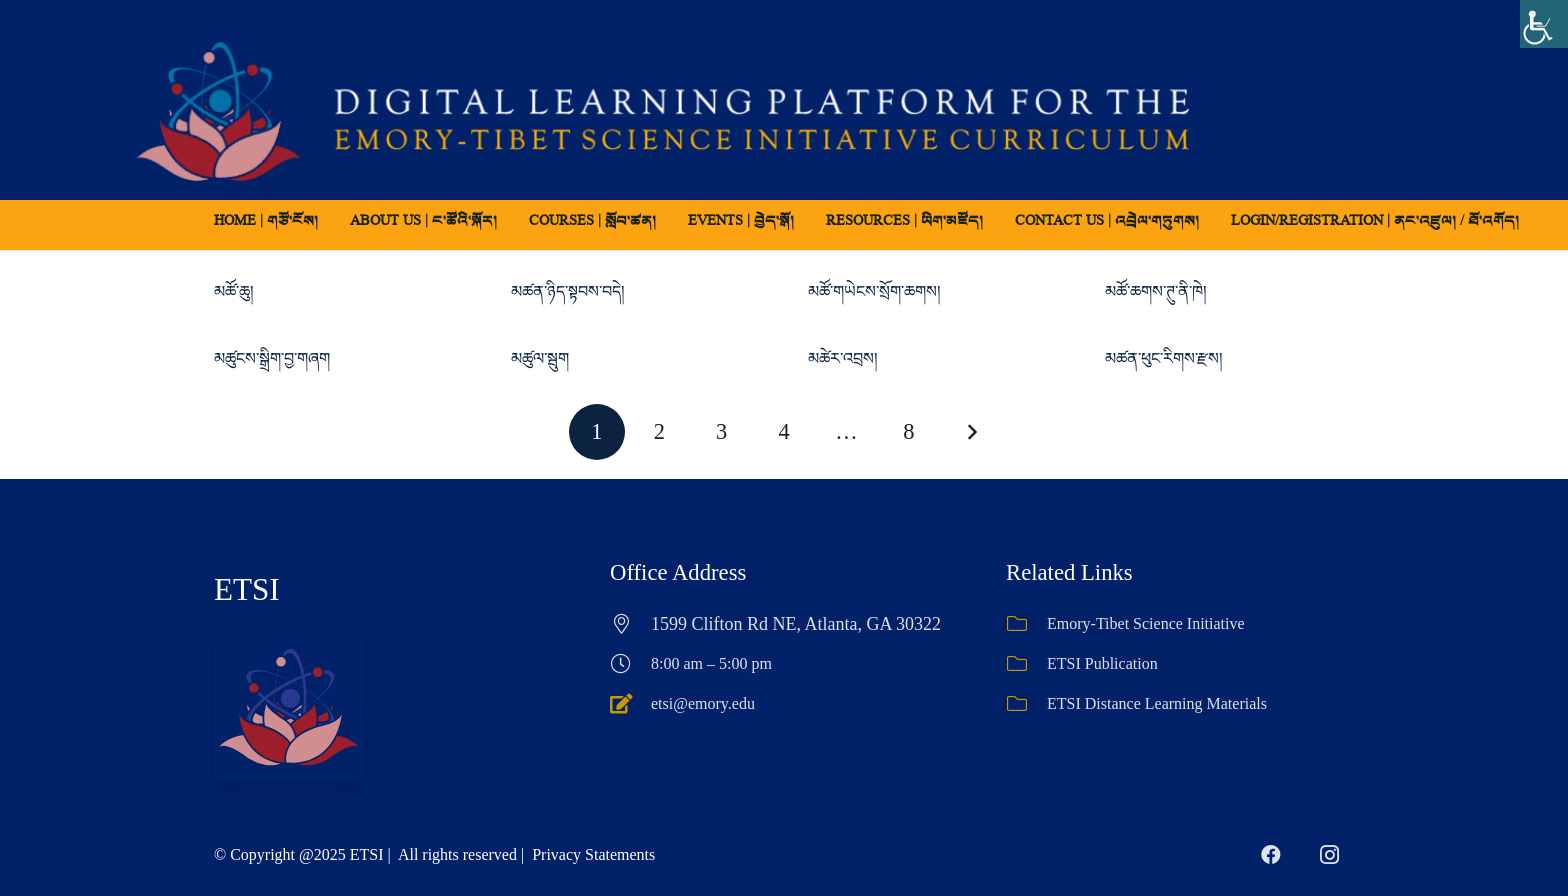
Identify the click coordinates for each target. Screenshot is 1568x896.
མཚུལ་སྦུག (540, 358)
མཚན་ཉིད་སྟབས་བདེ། (568, 291)
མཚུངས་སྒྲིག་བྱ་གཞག (272, 358)
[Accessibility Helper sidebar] (1544, 24)
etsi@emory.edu (703, 703)
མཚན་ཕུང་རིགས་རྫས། (1164, 358)
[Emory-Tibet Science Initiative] (1026, 624)
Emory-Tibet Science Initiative (1146, 623)
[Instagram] (1329, 855)
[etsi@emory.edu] (630, 704)
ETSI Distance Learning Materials (1157, 703)
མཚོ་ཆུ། (234, 291)
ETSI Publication (1102, 663)
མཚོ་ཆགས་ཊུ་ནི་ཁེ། (1156, 291)
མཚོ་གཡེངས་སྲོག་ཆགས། (874, 291)
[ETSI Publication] (1026, 664)
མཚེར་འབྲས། (843, 358)
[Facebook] (1271, 855)
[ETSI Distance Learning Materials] (1026, 704)
